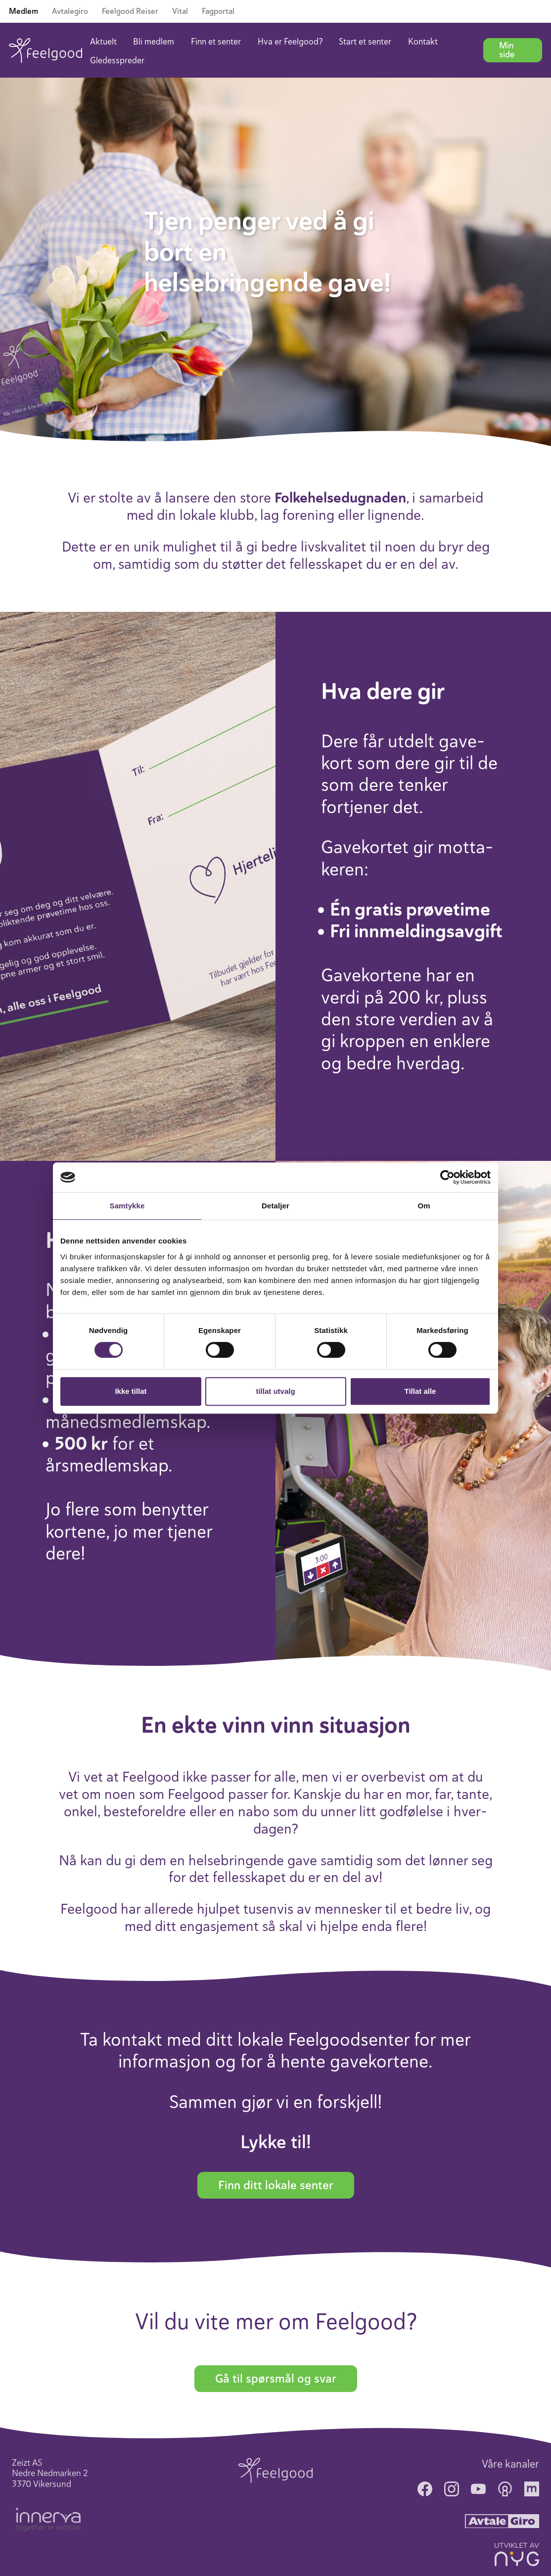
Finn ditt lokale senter (275, 2185)
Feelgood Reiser (130, 11)
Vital (180, 11)
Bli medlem (153, 41)
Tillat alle (420, 1391)
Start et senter (365, 41)
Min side (506, 50)
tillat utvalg (275, 1391)
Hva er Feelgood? (290, 41)
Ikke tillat (130, 1391)
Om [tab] (423, 1205)
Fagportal (218, 11)
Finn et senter (216, 41)
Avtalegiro (70, 11)
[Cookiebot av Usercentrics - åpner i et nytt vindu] (447, 1177)
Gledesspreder (117, 60)
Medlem (23, 11)
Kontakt (423, 41)
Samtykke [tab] (127, 1205)
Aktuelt (103, 41)
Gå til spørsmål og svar (275, 2378)
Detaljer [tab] (275, 1205)
